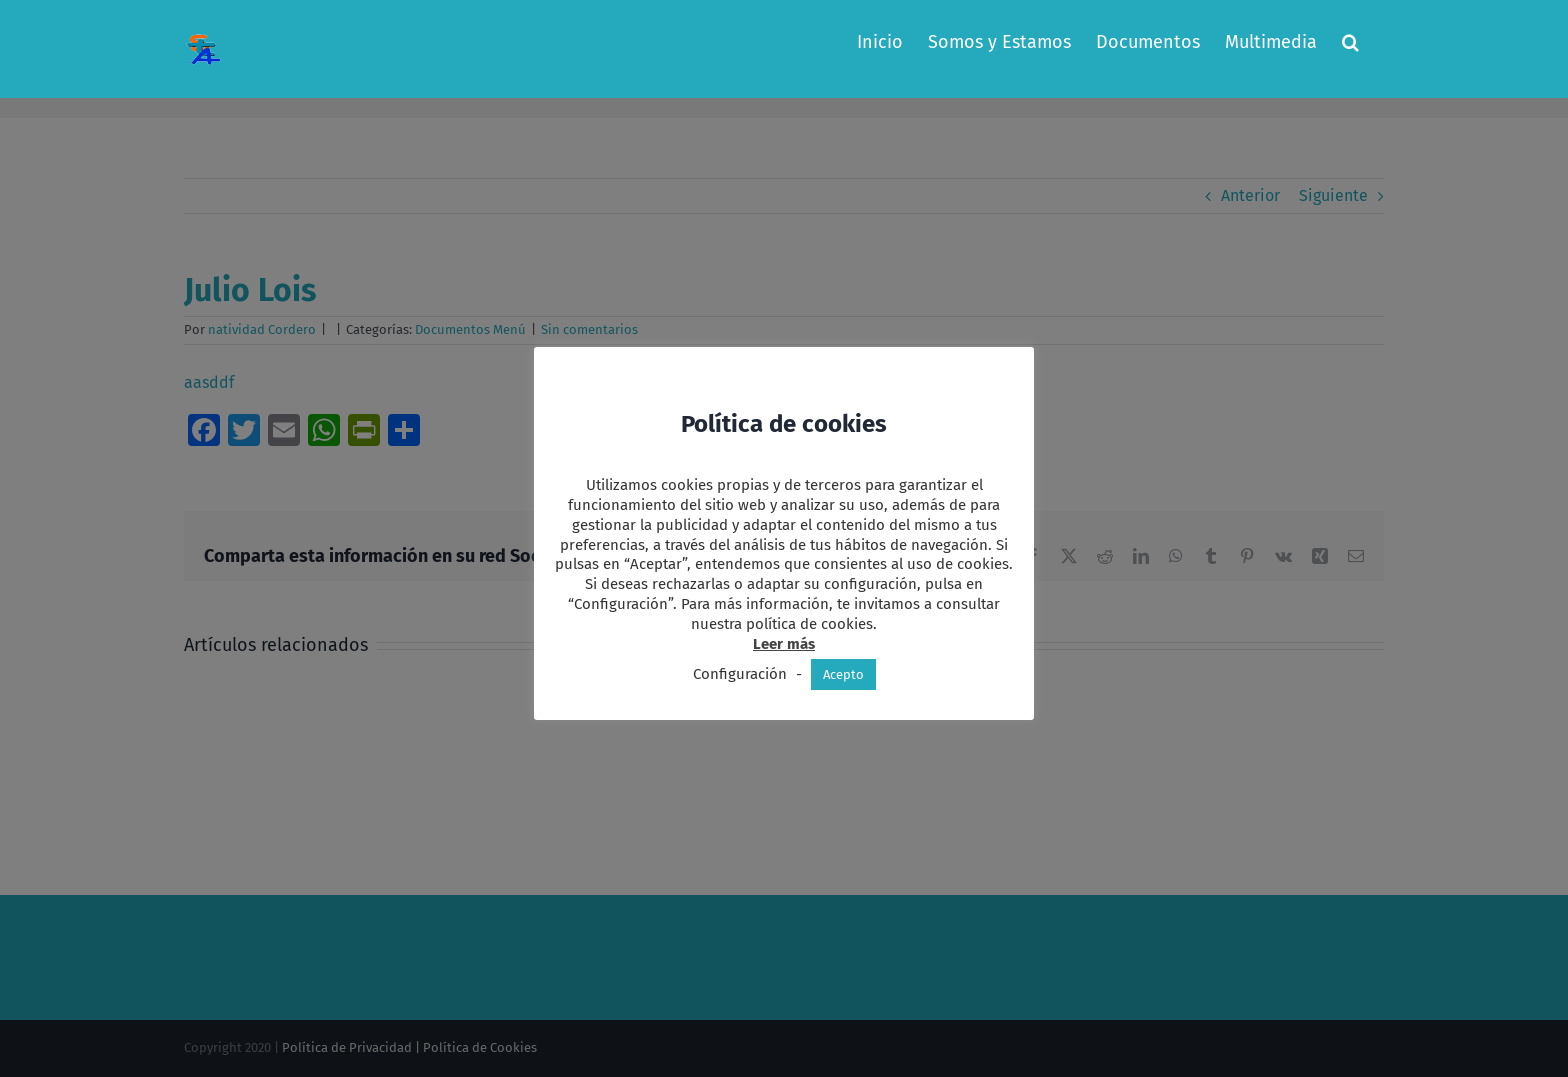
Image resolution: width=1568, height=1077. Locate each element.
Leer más (784, 644)
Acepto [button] (843, 674)
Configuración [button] (740, 674)
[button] (1350, 42)
